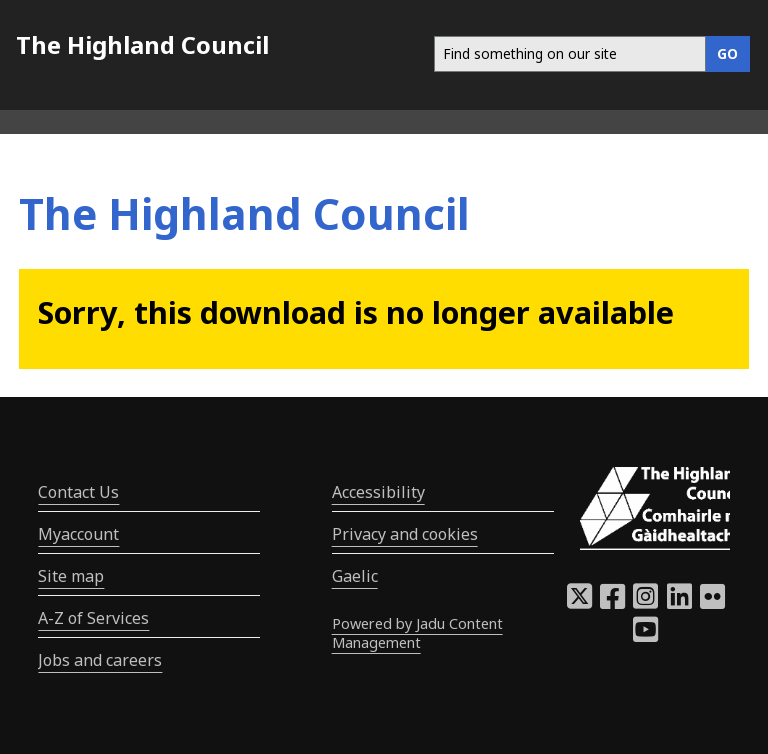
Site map (71, 576)
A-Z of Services (93, 618)
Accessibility (378, 492)
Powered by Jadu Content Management (417, 633)
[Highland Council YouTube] (645, 635)
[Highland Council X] (579, 602)
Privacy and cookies (405, 534)
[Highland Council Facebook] (612, 602)
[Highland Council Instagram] (645, 602)
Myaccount (78, 534)
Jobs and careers (100, 660)
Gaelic (355, 576)
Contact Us (78, 492)
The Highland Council (142, 44)
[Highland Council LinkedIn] (679, 602)
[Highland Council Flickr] (712, 602)
